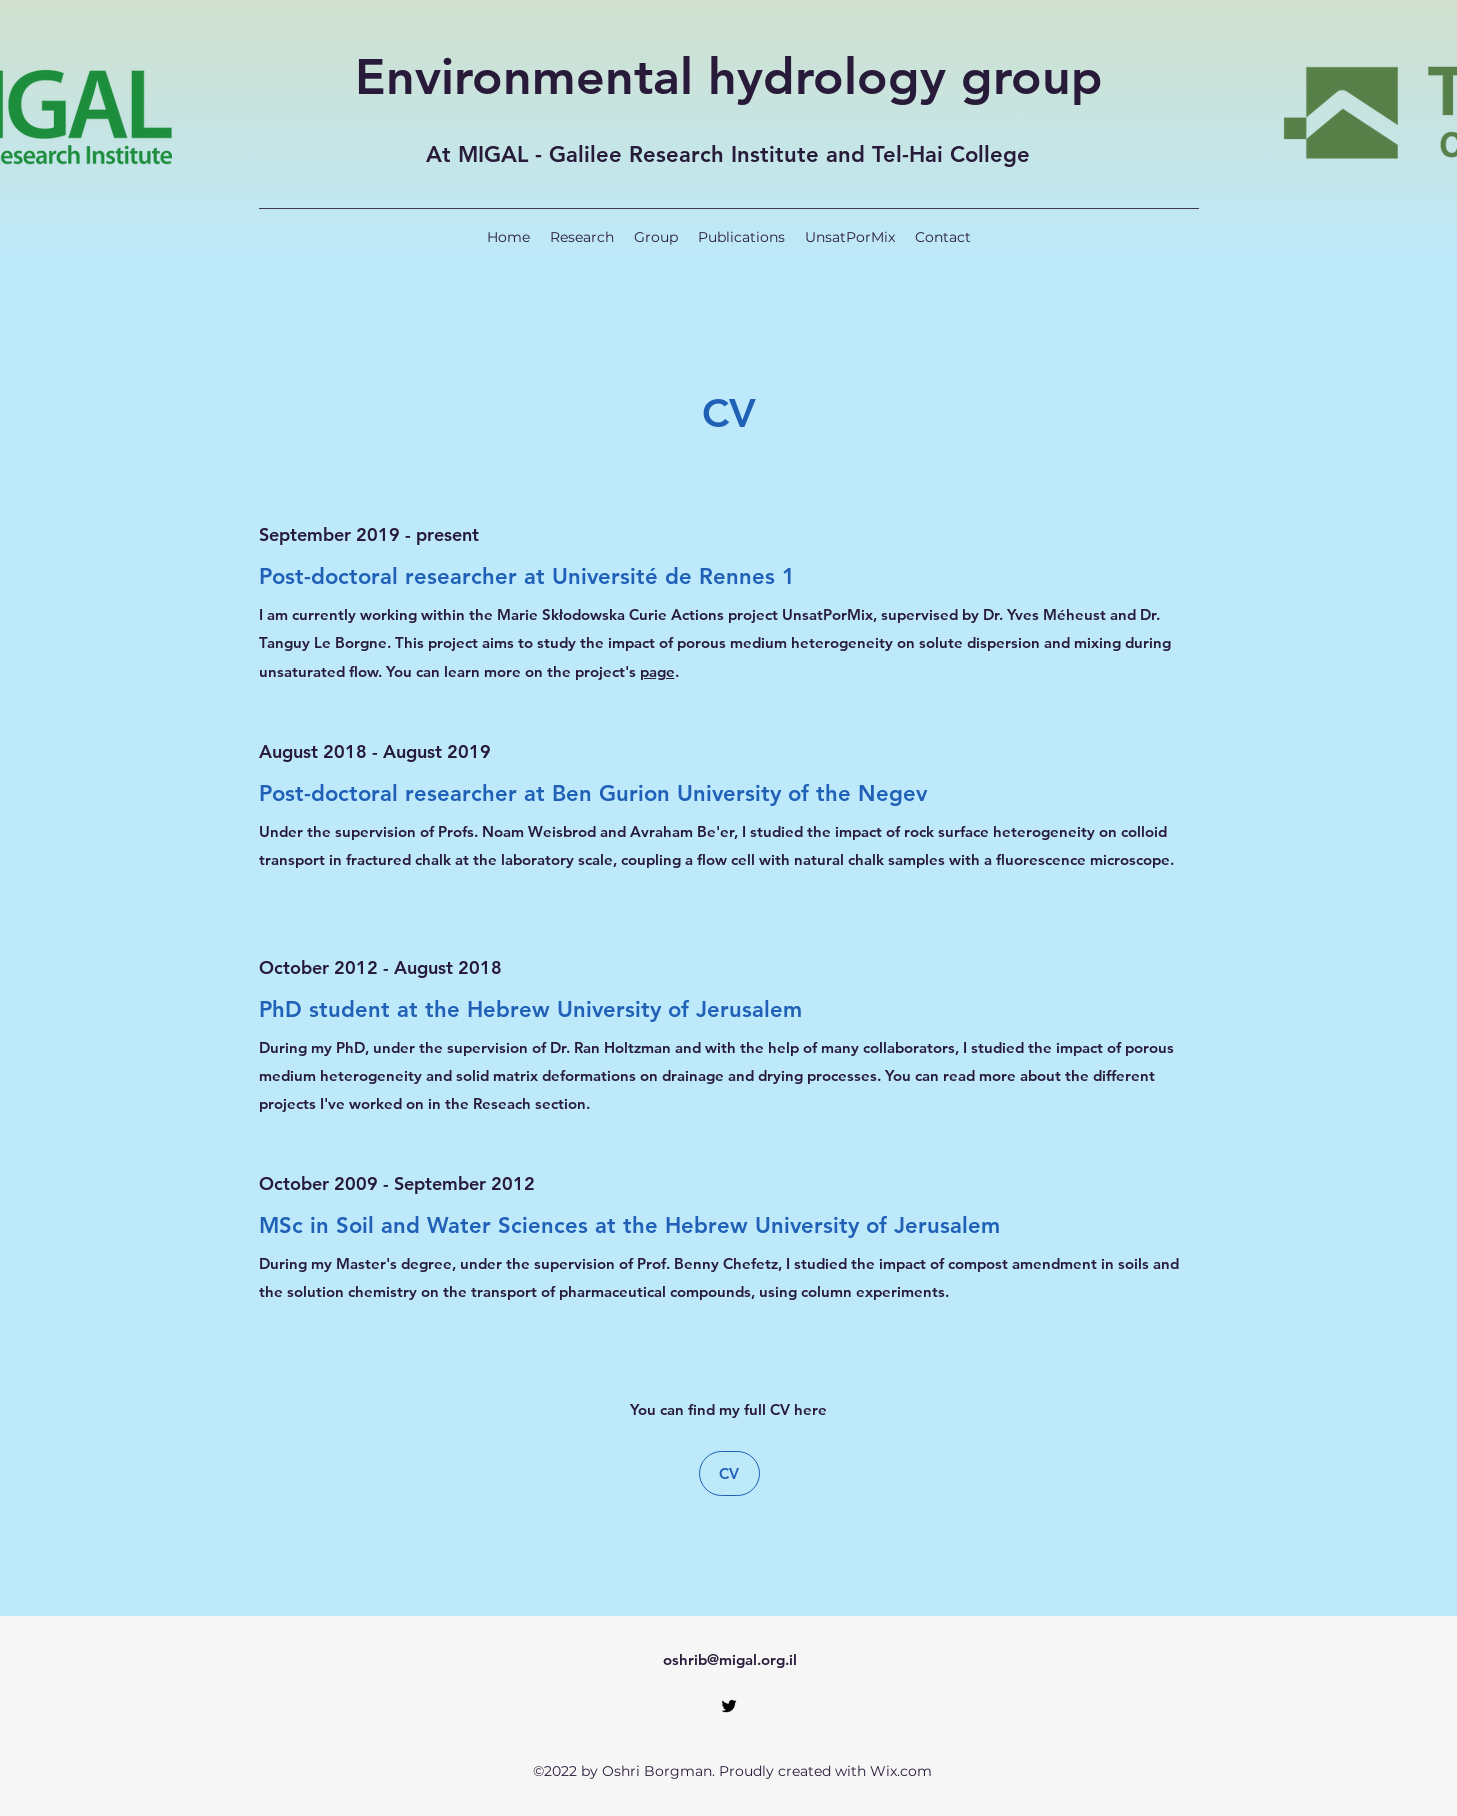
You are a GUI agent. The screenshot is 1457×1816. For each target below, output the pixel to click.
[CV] (729, 1473)
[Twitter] (729, 1706)
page (657, 671)
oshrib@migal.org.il (730, 1659)
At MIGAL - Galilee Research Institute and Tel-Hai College (728, 154)
